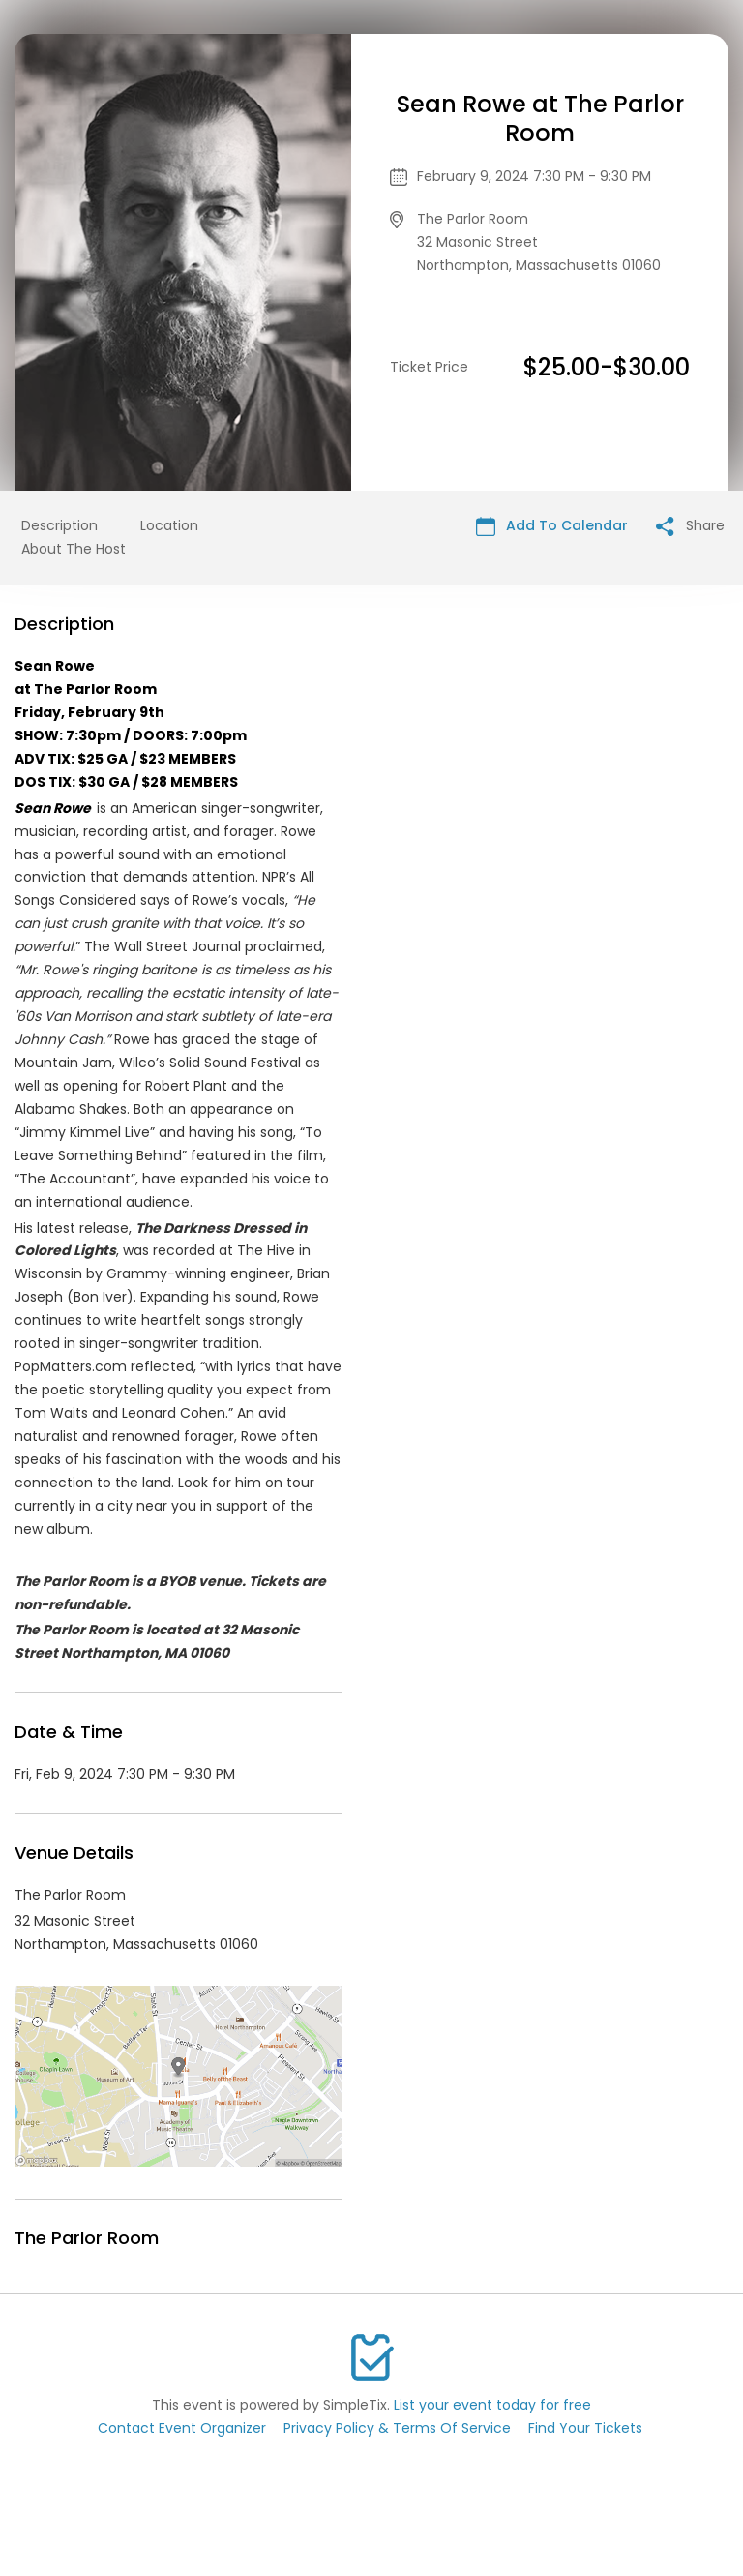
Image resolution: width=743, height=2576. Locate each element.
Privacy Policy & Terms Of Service (397, 2428)
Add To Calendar (552, 526)
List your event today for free (492, 2404)
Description (59, 525)
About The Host (73, 548)
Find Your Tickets (585, 2428)
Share (690, 526)
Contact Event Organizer (182, 2428)
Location (169, 525)
